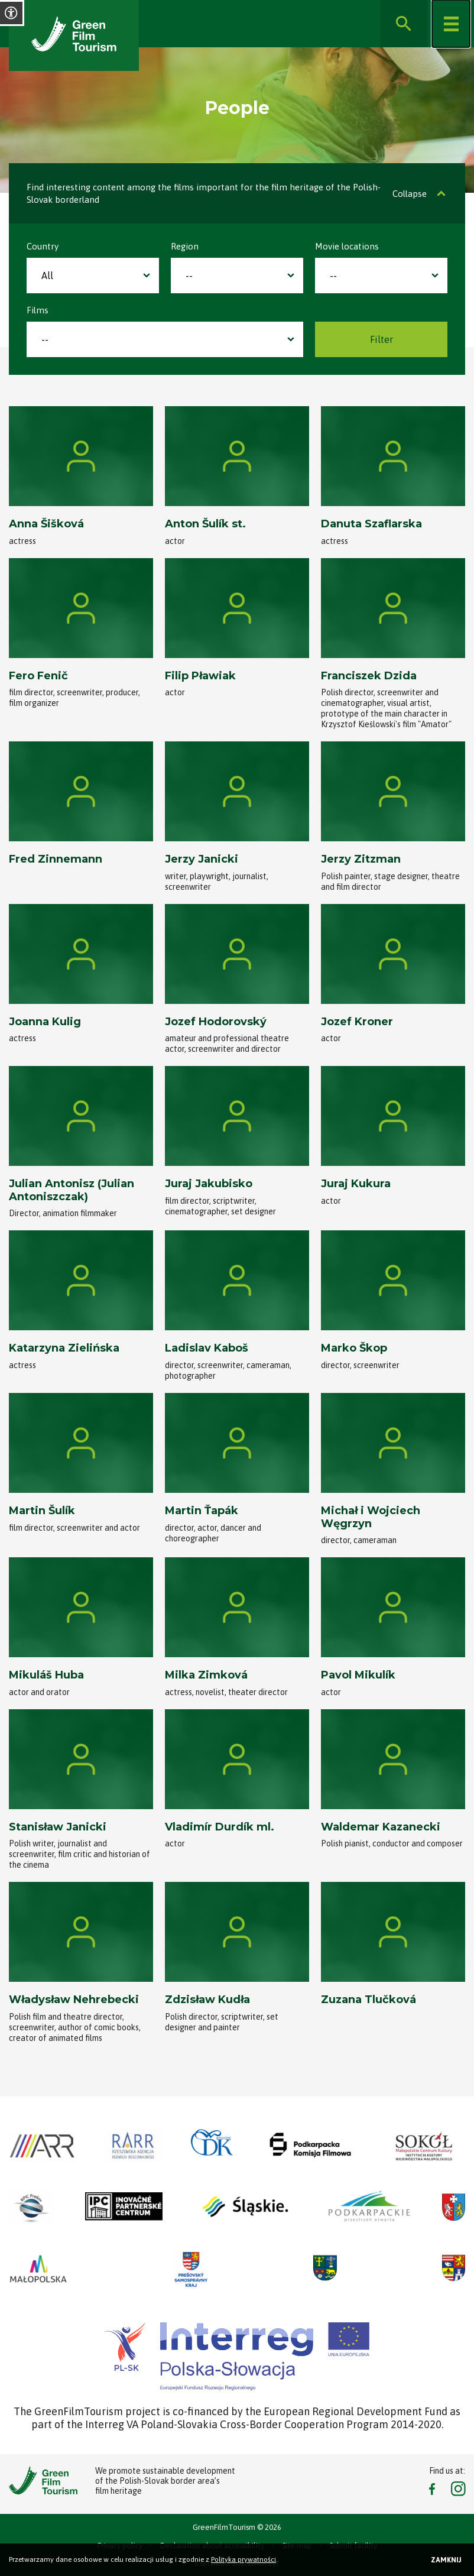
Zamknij (446, 2560)
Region (185, 246)
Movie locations (347, 246)
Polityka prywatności (243, 2559)
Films (37, 309)
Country (43, 246)
